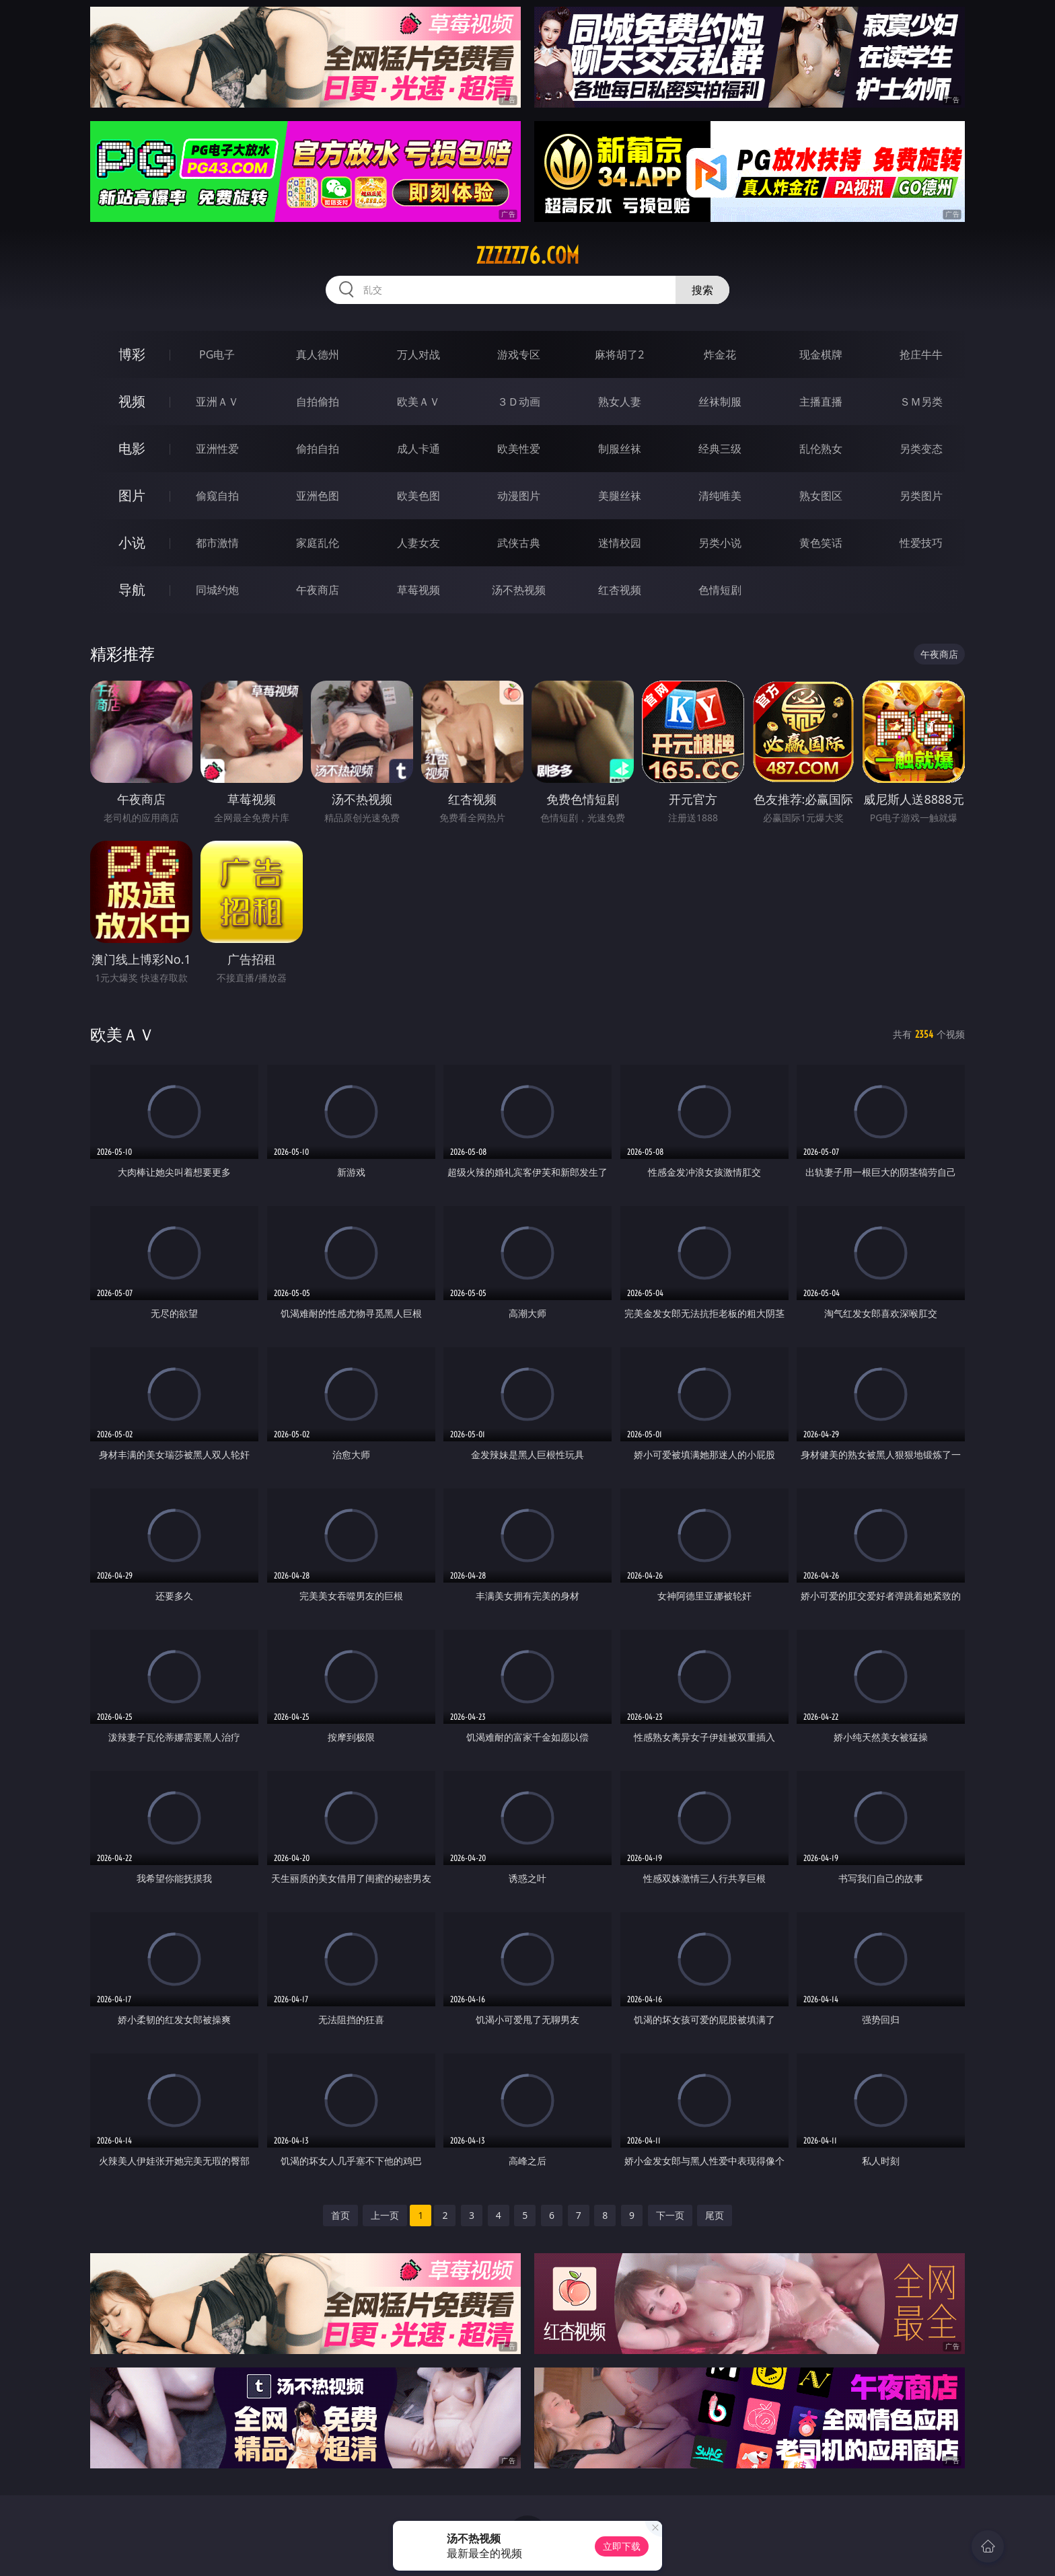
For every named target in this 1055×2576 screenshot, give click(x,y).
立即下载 (622, 2546)
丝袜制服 (719, 401)
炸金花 (720, 354)
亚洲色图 (317, 495)
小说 (131, 542)
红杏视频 (619, 589)
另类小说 (719, 542)
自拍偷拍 (317, 401)
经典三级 (719, 448)
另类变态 (921, 448)
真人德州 (317, 354)
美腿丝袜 (619, 495)
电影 (131, 448)
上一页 (385, 2215)
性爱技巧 (921, 542)
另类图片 (921, 495)
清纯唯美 (719, 495)
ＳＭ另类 (921, 401)
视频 (131, 401)
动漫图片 (518, 495)
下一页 (670, 2215)
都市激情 (217, 542)
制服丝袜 (619, 448)
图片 (131, 495)
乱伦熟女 (820, 448)
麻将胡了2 (619, 354)
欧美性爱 (518, 448)
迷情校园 (619, 542)
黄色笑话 (820, 542)
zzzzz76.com (527, 255)
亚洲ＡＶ (217, 401)
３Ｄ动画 (518, 401)
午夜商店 (317, 589)
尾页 (714, 2215)
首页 (340, 2215)
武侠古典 (518, 542)
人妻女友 (418, 542)
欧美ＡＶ (418, 401)
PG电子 (217, 354)
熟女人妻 (619, 401)
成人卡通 (418, 448)
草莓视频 (418, 589)
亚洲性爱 (217, 448)
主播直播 (820, 401)
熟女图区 (820, 495)
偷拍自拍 (317, 448)
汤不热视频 (519, 589)
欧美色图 (418, 495)
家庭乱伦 (317, 542)
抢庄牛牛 (921, 354)
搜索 (702, 289)
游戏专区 (518, 354)
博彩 (131, 354)
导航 (131, 589)
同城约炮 (217, 589)
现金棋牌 (820, 354)
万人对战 (418, 354)
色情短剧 (719, 589)
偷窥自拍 (217, 495)
